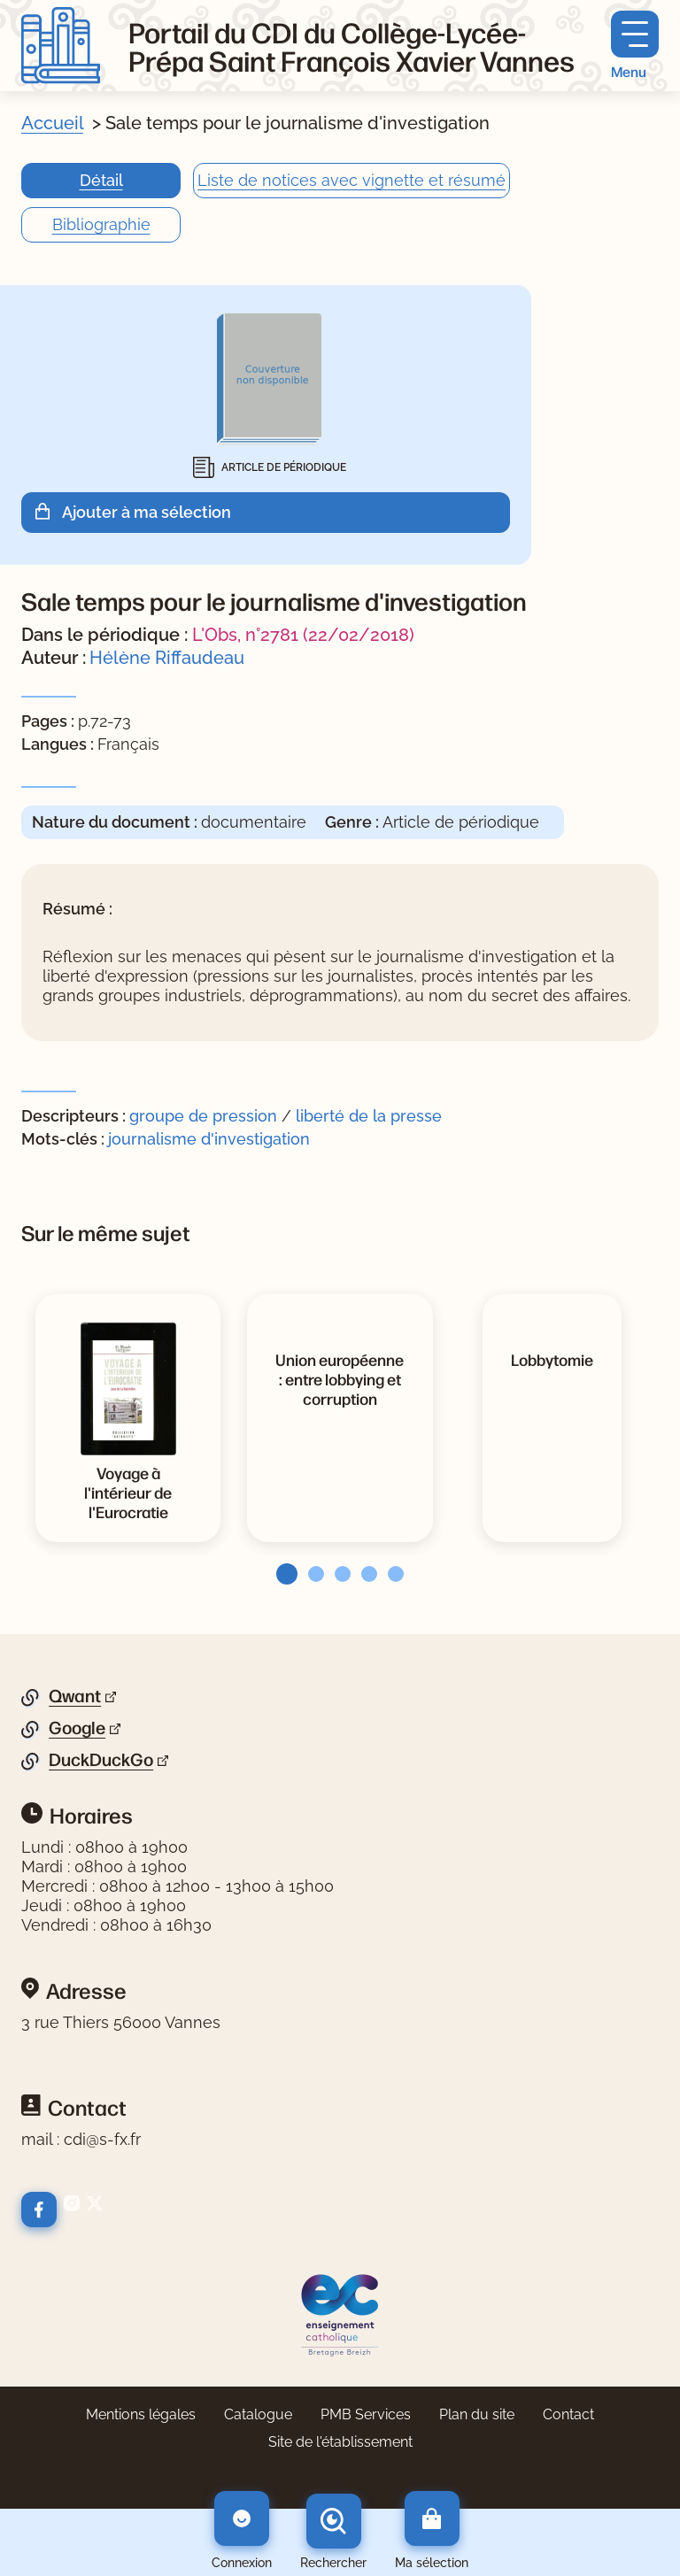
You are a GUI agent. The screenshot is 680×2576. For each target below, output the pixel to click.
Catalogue (258, 2414)
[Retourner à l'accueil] (60, 45)
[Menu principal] (635, 46)
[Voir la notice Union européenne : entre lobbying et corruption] (339, 1378)
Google (77, 1728)
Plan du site (476, 2414)
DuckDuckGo (101, 1759)
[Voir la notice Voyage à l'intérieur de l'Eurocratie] (128, 1491)
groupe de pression (203, 1116)
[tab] (282, 1574)
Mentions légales (141, 2414)
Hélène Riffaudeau (166, 657)
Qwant (75, 1696)
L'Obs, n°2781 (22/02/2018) (303, 634)
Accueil (52, 123)
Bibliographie (101, 224)
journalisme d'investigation (209, 1139)
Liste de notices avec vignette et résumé (351, 180)
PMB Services (366, 2414)
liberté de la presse (369, 1116)
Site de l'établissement (340, 2441)
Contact (568, 2414)
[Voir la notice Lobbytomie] (552, 1359)
